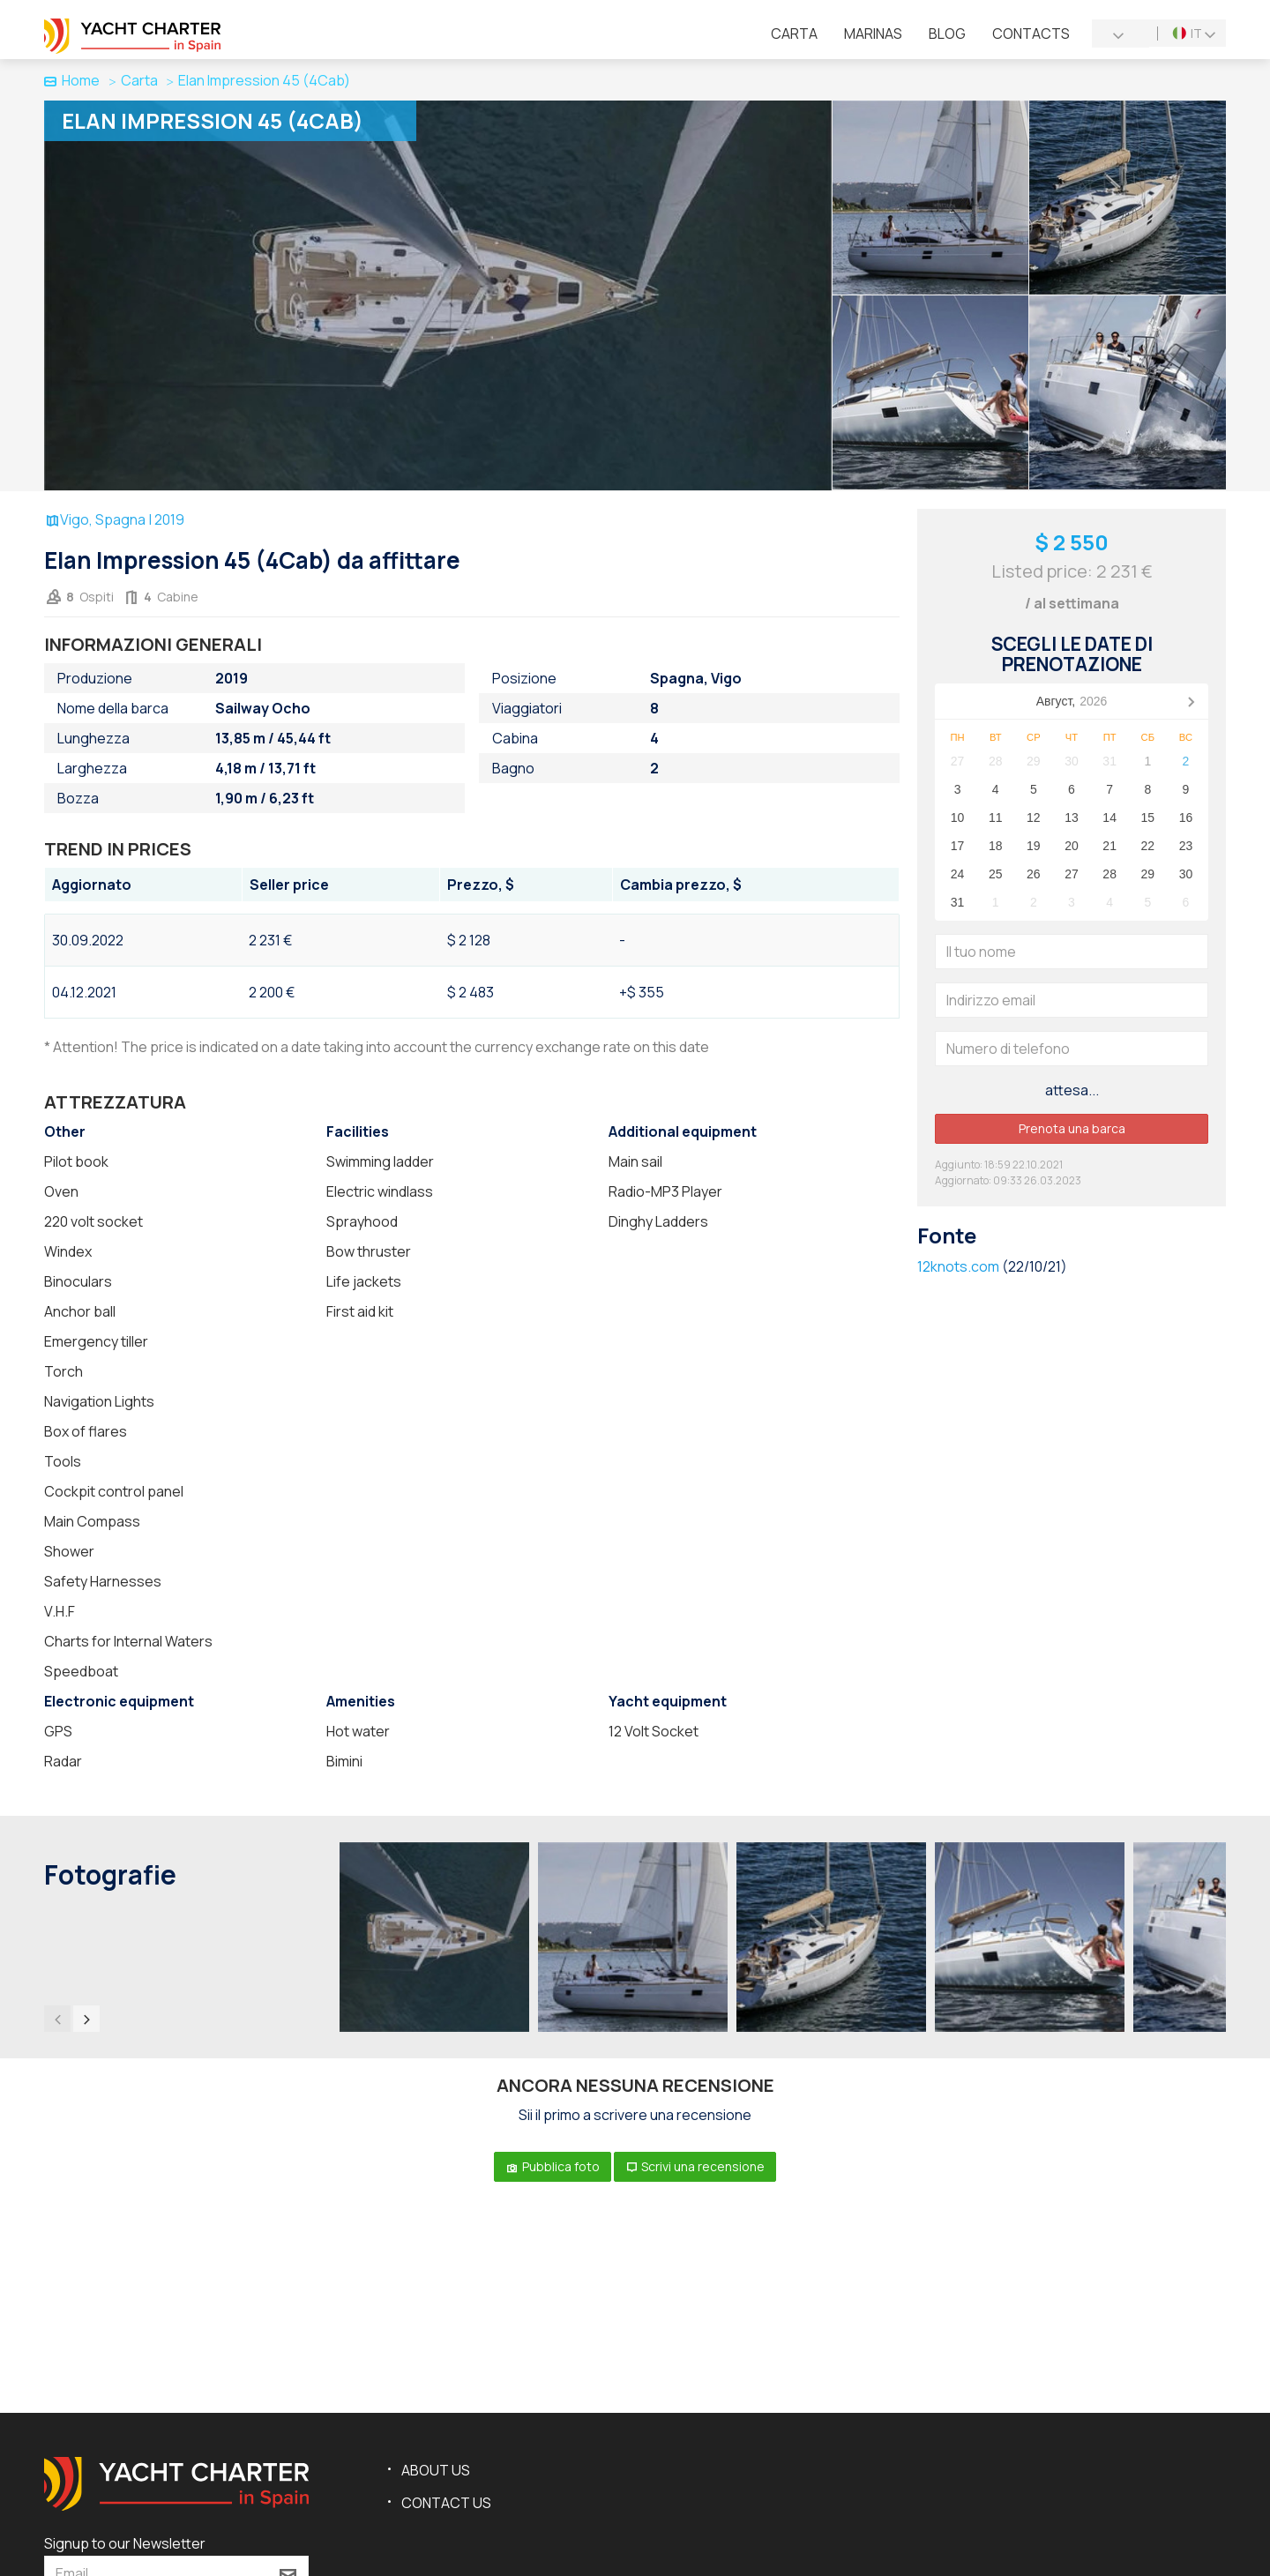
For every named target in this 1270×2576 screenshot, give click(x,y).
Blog (947, 33)
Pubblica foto (552, 2166)
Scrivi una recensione (695, 2166)
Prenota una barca (1072, 1128)
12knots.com (958, 1266)
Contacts (1031, 33)
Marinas (873, 33)
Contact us (446, 2503)
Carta (139, 80)
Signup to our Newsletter (124, 2543)
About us (435, 2470)
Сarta (794, 33)
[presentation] (57, 2018)
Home (72, 80)
